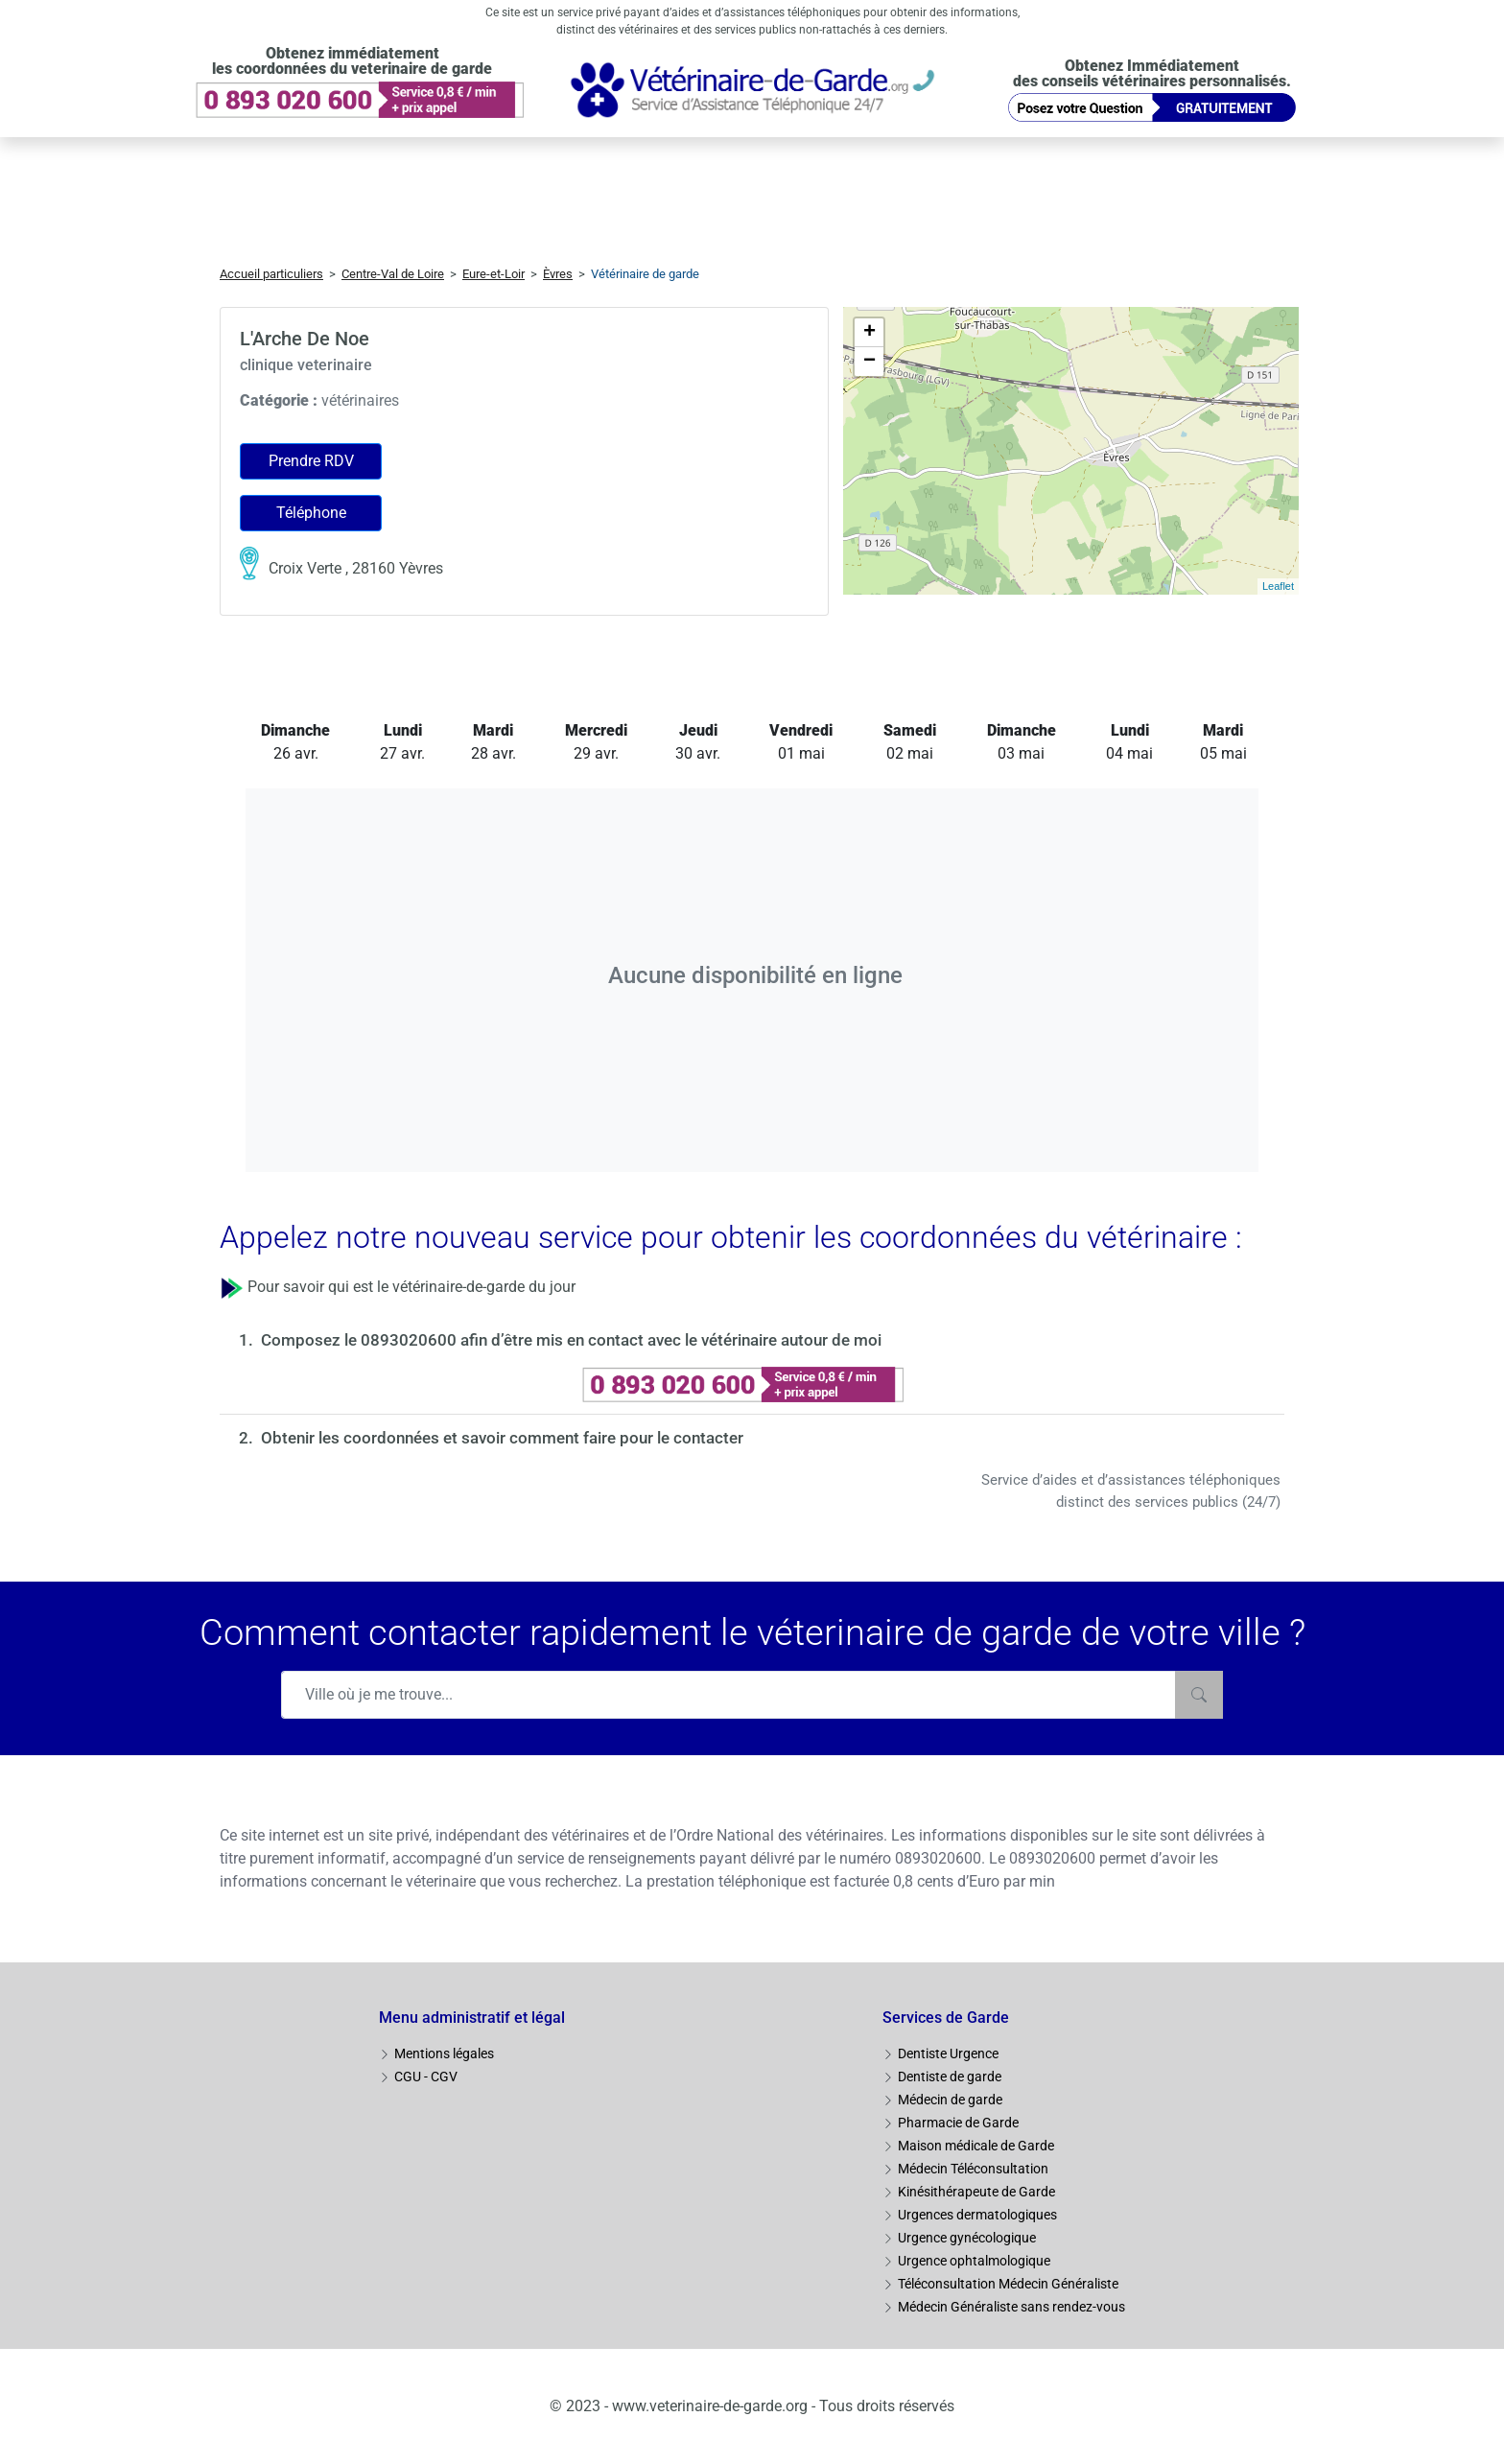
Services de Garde (945, 2017)
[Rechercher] (1199, 1695)
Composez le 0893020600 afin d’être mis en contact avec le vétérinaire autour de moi (571, 1339)
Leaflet (1278, 586)
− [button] (869, 361)
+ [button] (869, 332)
